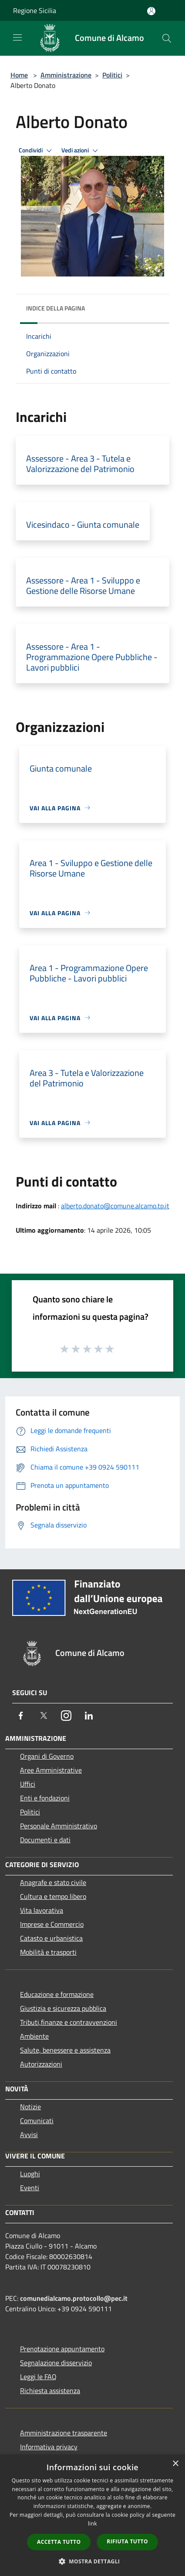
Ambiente (34, 2036)
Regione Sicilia (34, 10)
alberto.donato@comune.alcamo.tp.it (115, 1205)
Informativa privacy (48, 2446)
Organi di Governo (47, 1756)
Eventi (29, 2187)
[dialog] (92, 2515)
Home (19, 75)
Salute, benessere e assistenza (65, 2050)
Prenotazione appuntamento (62, 2348)
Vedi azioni (81, 150)
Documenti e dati (45, 1839)
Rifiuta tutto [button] (127, 2541)
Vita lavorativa (41, 1910)
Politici (112, 75)
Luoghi (30, 2173)
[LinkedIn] (89, 1715)
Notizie (30, 2106)
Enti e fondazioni (45, 1798)
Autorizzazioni (41, 2064)
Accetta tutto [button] (59, 2542)
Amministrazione (65, 75)
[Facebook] (21, 1715)
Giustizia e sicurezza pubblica (63, 2008)
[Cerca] (166, 38)
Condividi (36, 150)
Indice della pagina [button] (55, 308)
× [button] (175, 2464)
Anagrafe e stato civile (53, 1882)
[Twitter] (43, 1715)
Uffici (27, 1784)
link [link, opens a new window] (92, 2523)
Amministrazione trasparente (63, 2433)
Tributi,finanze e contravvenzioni (68, 2022)
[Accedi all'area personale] (151, 11)
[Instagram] (66, 1715)
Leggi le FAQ (38, 2376)
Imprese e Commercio (52, 1924)
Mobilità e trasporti (48, 1952)
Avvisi (29, 2134)
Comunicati (37, 2120)
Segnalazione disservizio (56, 2362)
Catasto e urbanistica (51, 1938)
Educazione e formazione (57, 1994)
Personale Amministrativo (58, 1826)
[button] (92, 2561)
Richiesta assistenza (50, 2390)
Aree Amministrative (51, 1770)
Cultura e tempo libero (53, 1896)
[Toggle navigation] (17, 37)
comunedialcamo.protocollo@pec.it (74, 2298)
